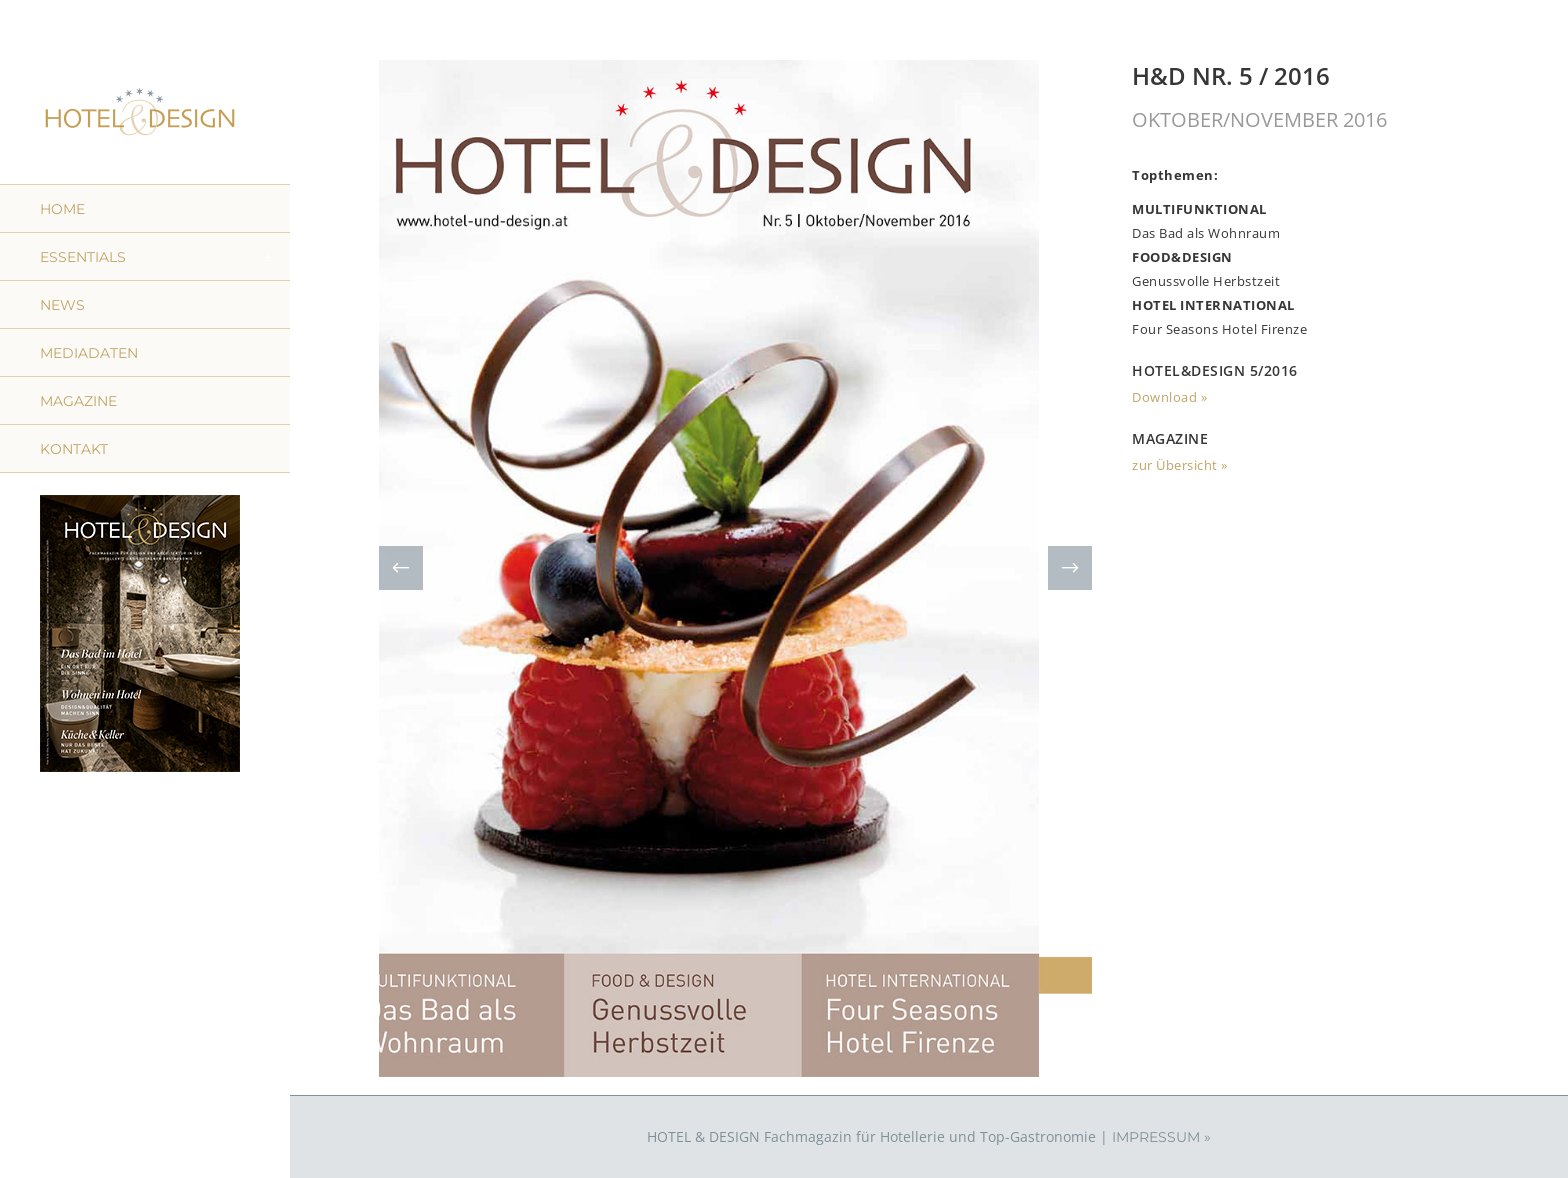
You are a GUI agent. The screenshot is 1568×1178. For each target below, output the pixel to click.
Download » (1169, 397)
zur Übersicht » (1180, 465)
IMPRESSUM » (1161, 1137)
